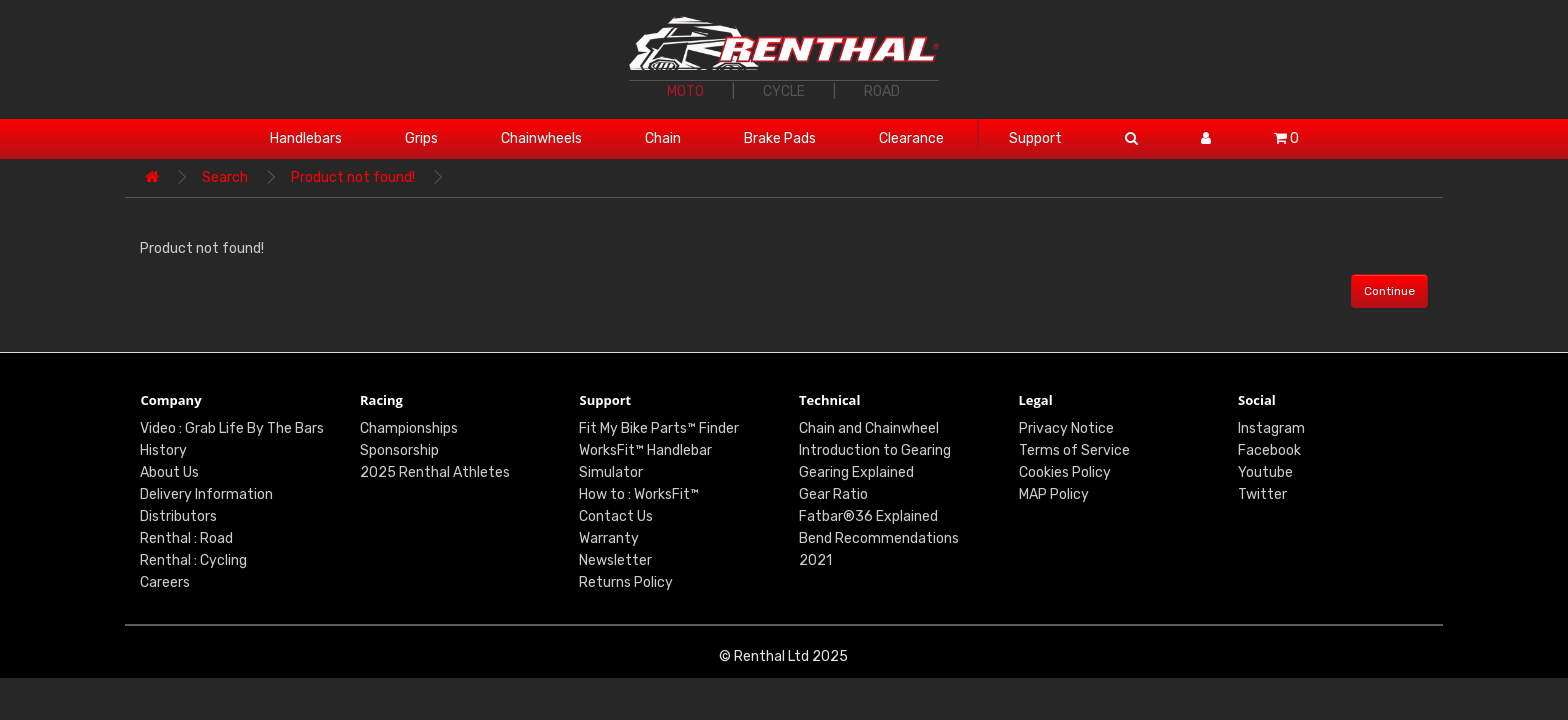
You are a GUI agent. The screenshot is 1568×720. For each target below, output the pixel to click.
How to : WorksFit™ (639, 494)
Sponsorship (399, 450)
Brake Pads (780, 138)
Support (1035, 138)
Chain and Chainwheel (869, 428)
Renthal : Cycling (193, 560)
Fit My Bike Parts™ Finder (659, 428)
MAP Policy (1054, 494)
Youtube (1265, 472)
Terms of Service (1074, 450)
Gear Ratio (833, 494)
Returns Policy (626, 582)
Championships (409, 428)
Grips (421, 138)
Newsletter (615, 560)
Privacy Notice (1066, 428)
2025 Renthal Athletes (435, 472)
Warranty (609, 538)
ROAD (882, 91)
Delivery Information (206, 494)
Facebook (1269, 450)
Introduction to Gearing (875, 450)
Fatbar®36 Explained (868, 516)
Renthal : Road (186, 538)
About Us (169, 472)
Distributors (178, 516)
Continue (1389, 291)
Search (225, 177)
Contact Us (616, 516)
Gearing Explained (856, 472)
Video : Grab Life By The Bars (232, 428)
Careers (165, 582)
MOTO (685, 91)
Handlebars (306, 138)
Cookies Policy (1065, 472)
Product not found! (353, 177)
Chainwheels (541, 138)
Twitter (1262, 494)
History (163, 450)
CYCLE (784, 91)
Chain (663, 138)
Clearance (911, 138)
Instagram (1271, 428)
